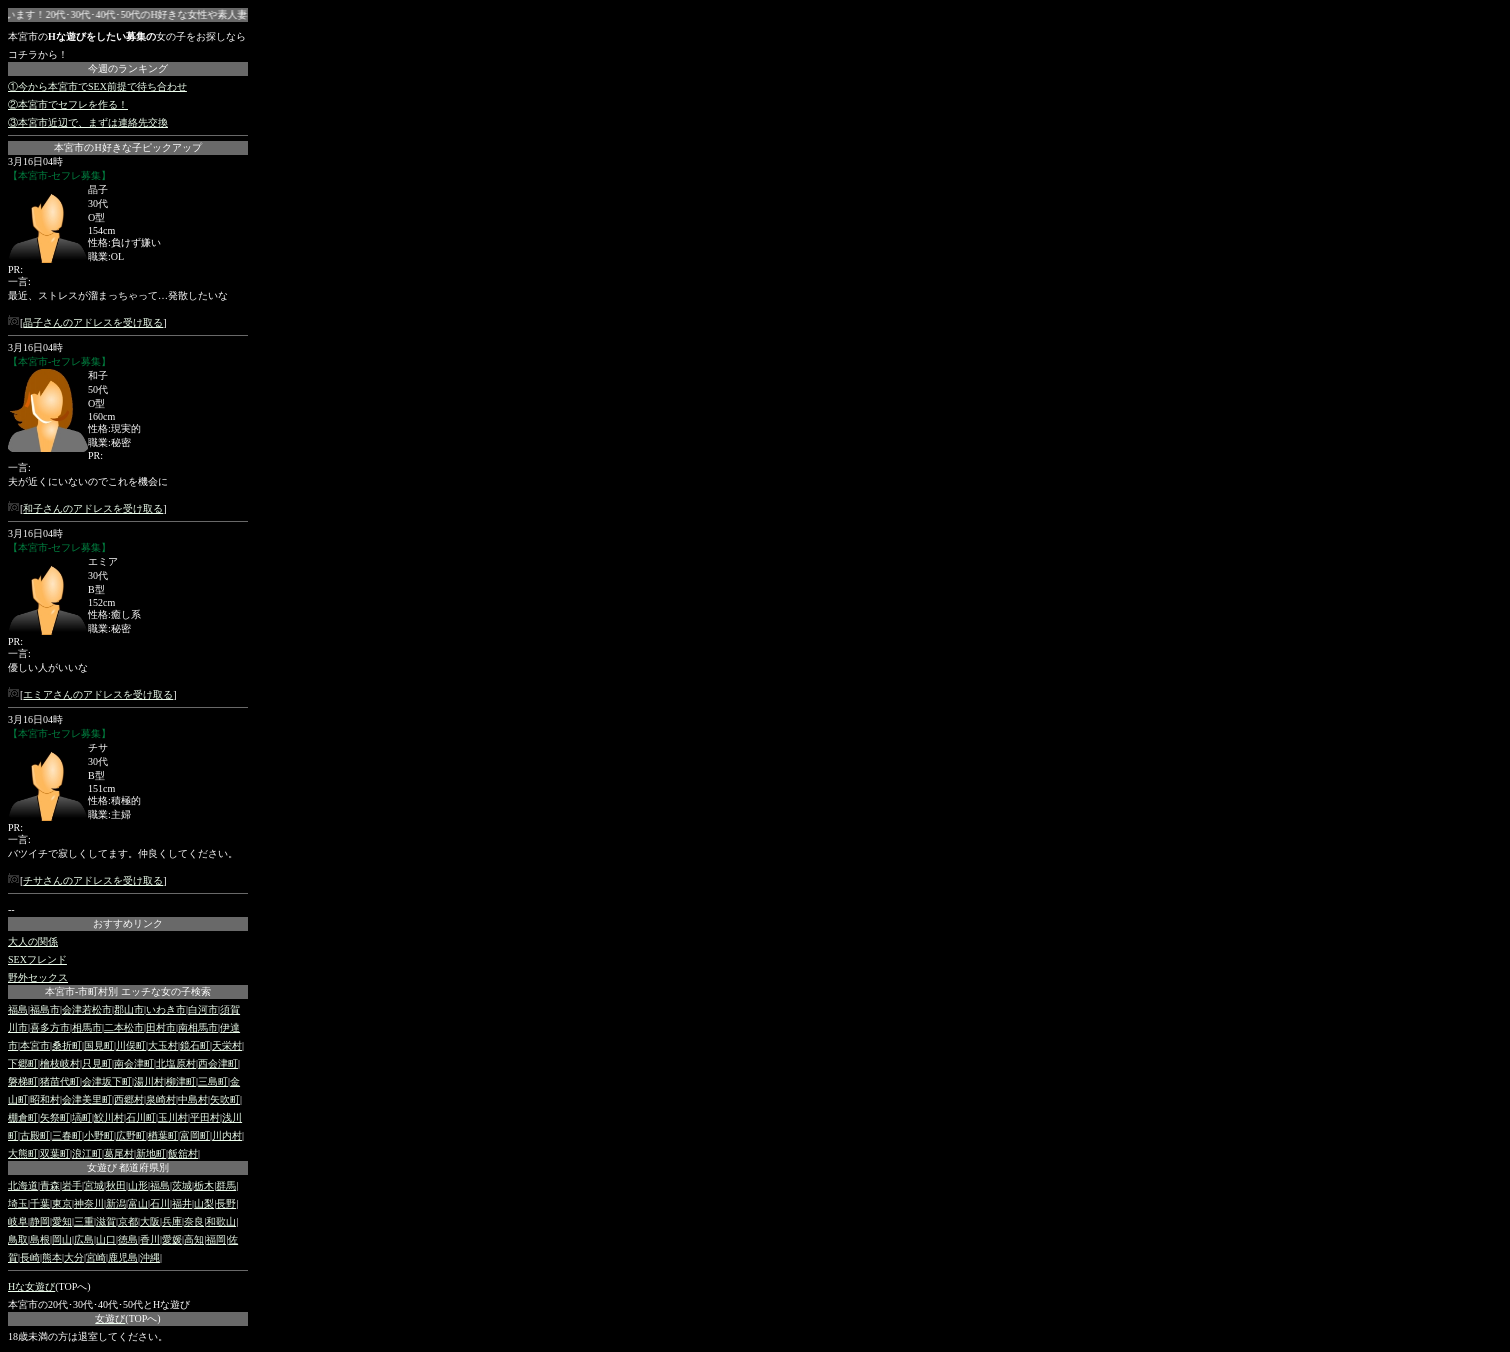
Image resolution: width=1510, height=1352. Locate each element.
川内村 (227, 1135)
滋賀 (106, 1221)
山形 (138, 1185)
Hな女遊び (31, 1286)
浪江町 (87, 1153)
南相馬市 (198, 1027)
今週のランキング (128, 68)
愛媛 (172, 1239)
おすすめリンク (128, 923)
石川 (160, 1203)
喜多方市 (50, 1027)
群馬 (226, 1185)
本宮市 (35, 1045)
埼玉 (18, 1203)
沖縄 (150, 1257)
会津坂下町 (107, 1081)
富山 (138, 1203)
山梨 (204, 1203)
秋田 (116, 1185)
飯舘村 (183, 1153)
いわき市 (166, 1009)
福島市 (45, 1009)
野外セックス (38, 977)
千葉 (40, 1203)
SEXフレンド (37, 959)
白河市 (203, 1009)
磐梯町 (23, 1081)
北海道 (23, 1185)
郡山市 (129, 1009)
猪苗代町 (60, 1081)
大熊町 (23, 1153)
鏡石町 (195, 1045)
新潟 (116, 1203)
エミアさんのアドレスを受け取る (98, 694)
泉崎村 (161, 1099)
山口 (106, 1239)
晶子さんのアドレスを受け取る (93, 322)
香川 (150, 1239)
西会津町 (218, 1063)
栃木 (204, 1185)
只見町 (97, 1063)
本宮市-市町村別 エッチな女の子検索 (128, 991)
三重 (84, 1221)
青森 (50, 1185)
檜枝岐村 (60, 1063)
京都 (128, 1221)
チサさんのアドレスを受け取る (93, 880)
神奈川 (89, 1203)
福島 (18, 1009)
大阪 (150, 1221)
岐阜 (18, 1221)
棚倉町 (23, 1117)
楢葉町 (163, 1135)
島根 (40, 1239)
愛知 (62, 1221)
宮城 (94, 1185)
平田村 (205, 1117)
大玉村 (163, 1045)
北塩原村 (176, 1063)
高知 (194, 1239)
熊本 (52, 1257)
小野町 (99, 1135)
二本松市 (124, 1027)
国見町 (99, 1045)
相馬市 (87, 1027)
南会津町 (134, 1063)
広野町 (131, 1135)
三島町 (213, 1081)
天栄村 (227, 1045)
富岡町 (195, 1135)
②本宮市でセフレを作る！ (68, 104)
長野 (226, 1203)
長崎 (30, 1257)
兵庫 (172, 1221)
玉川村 (173, 1117)
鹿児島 (123, 1257)
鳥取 (18, 1239)
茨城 (182, 1185)
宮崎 (96, 1257)
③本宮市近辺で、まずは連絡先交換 (88, 122)
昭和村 (45, 1099)
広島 (84, 1239)
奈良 (194, 1221)
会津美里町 (87, 1099)
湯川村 (149, 1081)
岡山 (62, 1239)
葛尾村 (119, 1153)
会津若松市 (87, 1009)
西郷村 (129, 1099)
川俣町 (131, 1045)
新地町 (151, 1153)
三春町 (67, 1135)
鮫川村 (109, 1117)
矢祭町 (55, 1117)
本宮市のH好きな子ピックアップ (127, 147)
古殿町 (35, 1135)
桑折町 (67, 1045)
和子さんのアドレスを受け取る (93, 508)
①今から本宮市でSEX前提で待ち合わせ (97, 86)
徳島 (128, 1239)
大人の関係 (33, 941)
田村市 (161, 1027)
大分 (74, 1257)
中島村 (193, 1099)
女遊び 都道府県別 (128, 1167)
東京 (62, 1203)
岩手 (72, 1185)
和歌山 (221, 1221)
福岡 (216, 1239)
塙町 (82, 1117)
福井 (182, 1203)
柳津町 (181, 1081)
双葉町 (55, 1153)
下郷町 (23, 1063)
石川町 (141, 1117)
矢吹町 (225, 1099)
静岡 (40, 1221)
